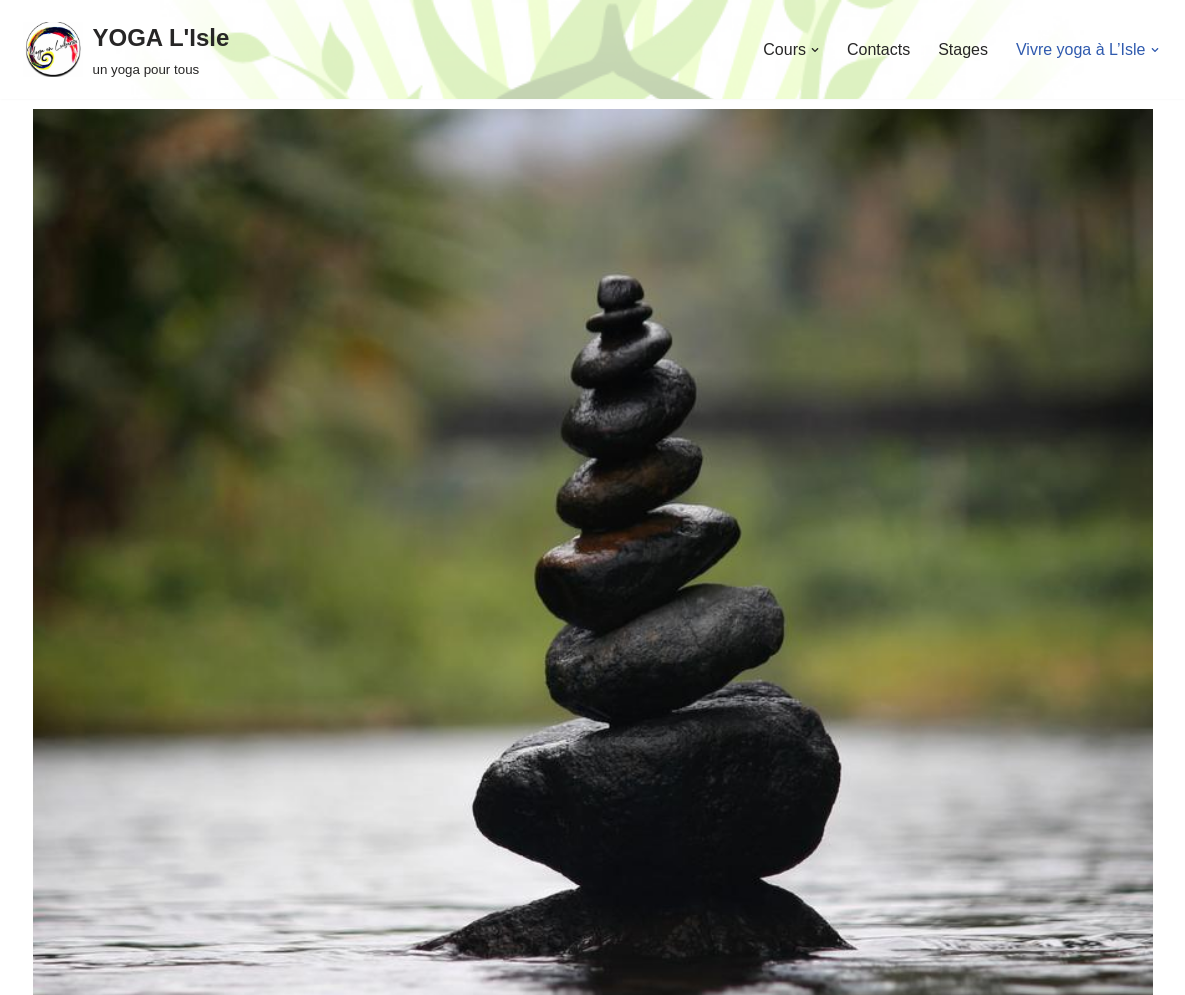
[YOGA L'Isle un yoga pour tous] (126, 49)
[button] (815, 50)
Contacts (878, 49)
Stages (963, 49)
